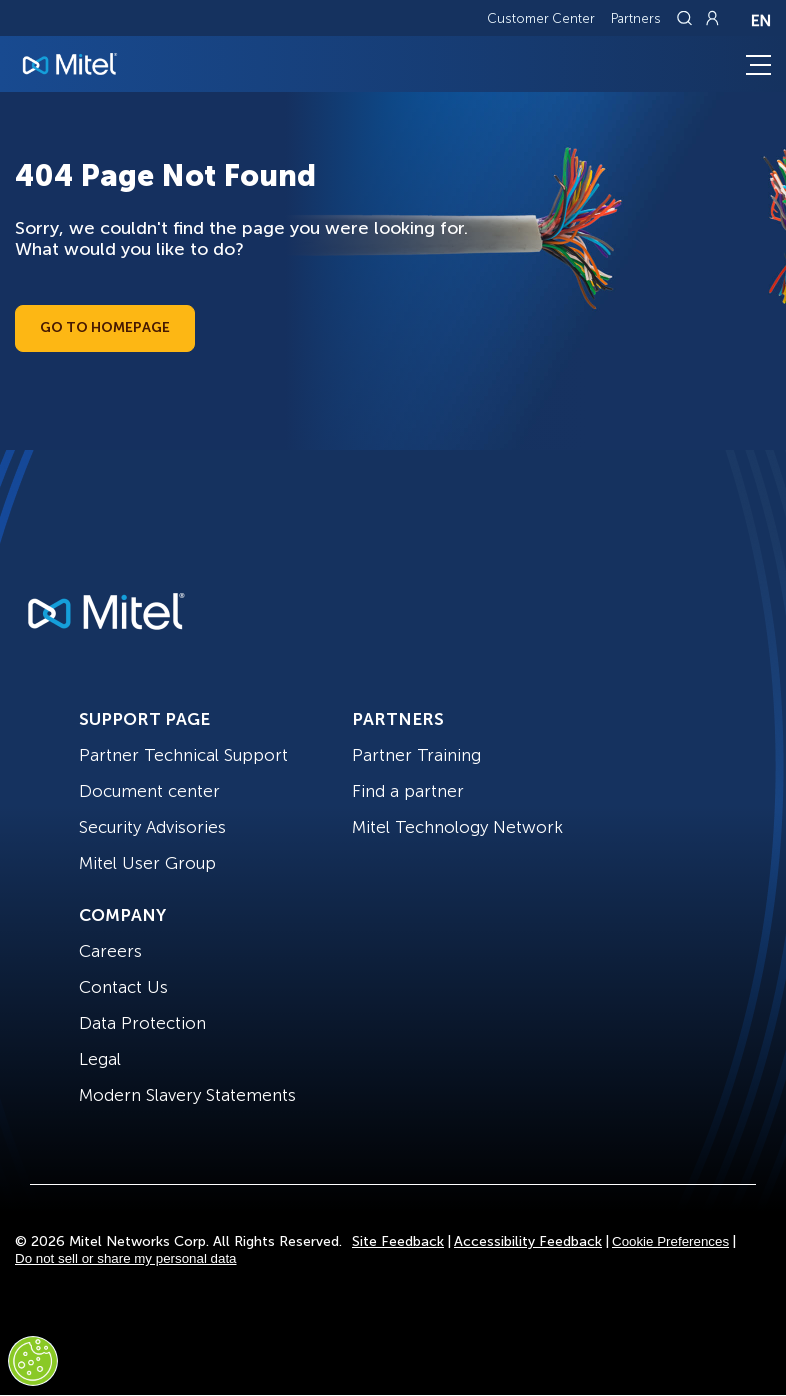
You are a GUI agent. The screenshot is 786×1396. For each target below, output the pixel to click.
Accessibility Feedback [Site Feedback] (528, 1241)
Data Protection (142, 1023)
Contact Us (123, 987)
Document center (149, 791)
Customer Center (541, 18)
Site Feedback (398, 1241)
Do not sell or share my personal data (126, 1258)
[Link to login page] (712, 18)
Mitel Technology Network (457, 827)
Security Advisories (152, 827)
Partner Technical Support (183, 755)
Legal (100, 1059)
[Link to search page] (687, 18)
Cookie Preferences (670, 1241)
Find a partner (408, 791)
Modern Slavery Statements (187, 1095)
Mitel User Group (147, 863)
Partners (636, 18)
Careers (110, 951)
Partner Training (416, 755)
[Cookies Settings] (33, 1361)
